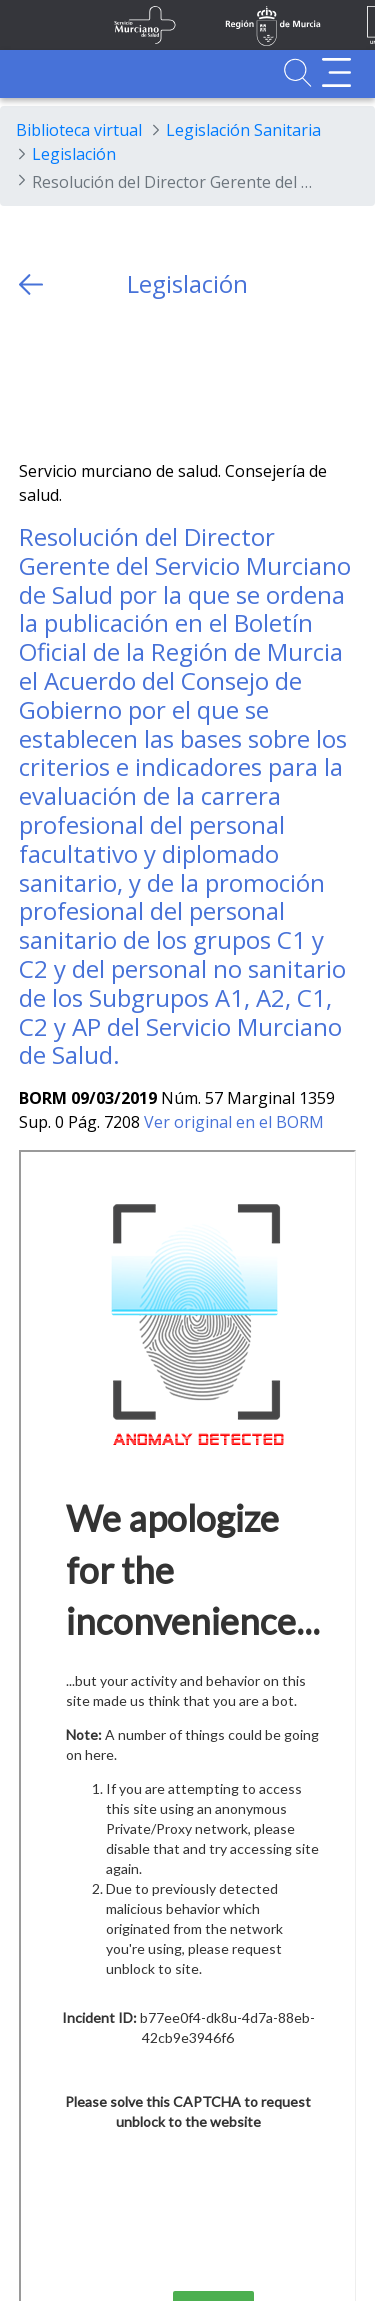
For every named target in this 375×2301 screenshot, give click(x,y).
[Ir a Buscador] (297, 72)
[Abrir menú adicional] (336, 72)
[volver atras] (31, 284)
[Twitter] (34, 379)
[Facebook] (73, 379)
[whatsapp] (112, 379)
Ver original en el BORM (234, 1122)
